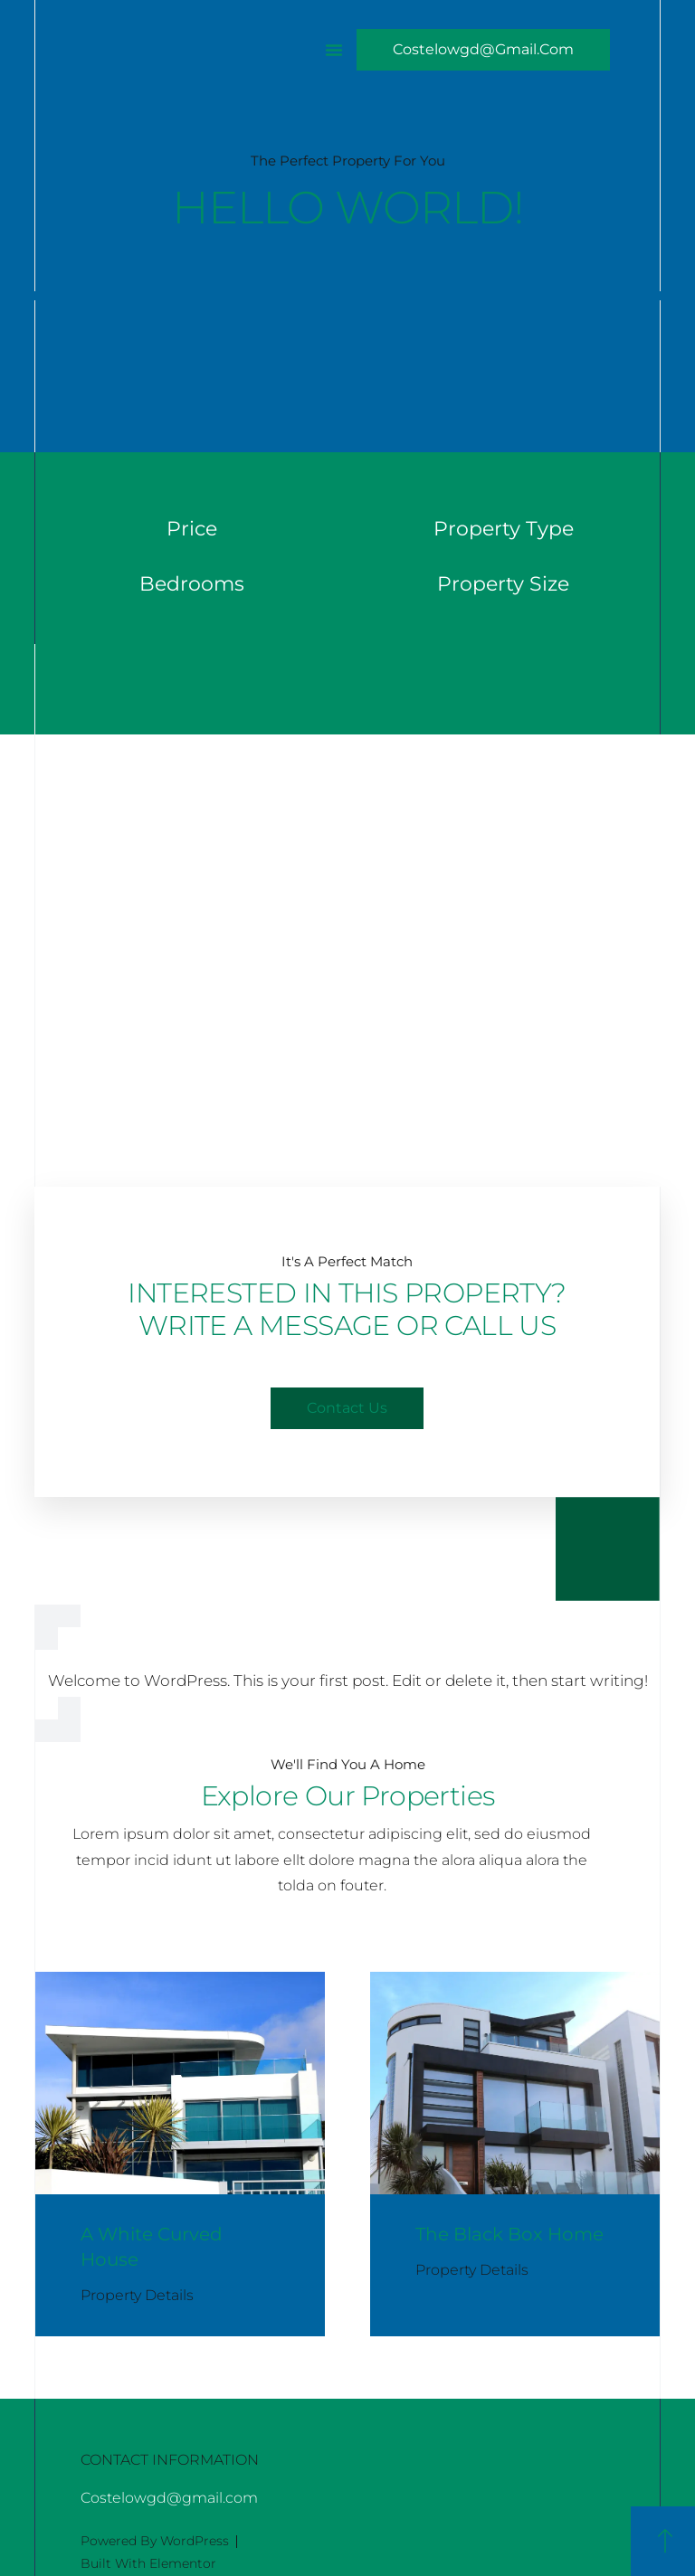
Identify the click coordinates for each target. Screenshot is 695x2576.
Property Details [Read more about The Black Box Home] (471, 2269)
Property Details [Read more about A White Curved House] (137, 2295)
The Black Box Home (509, 2234)
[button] (334, 49)
